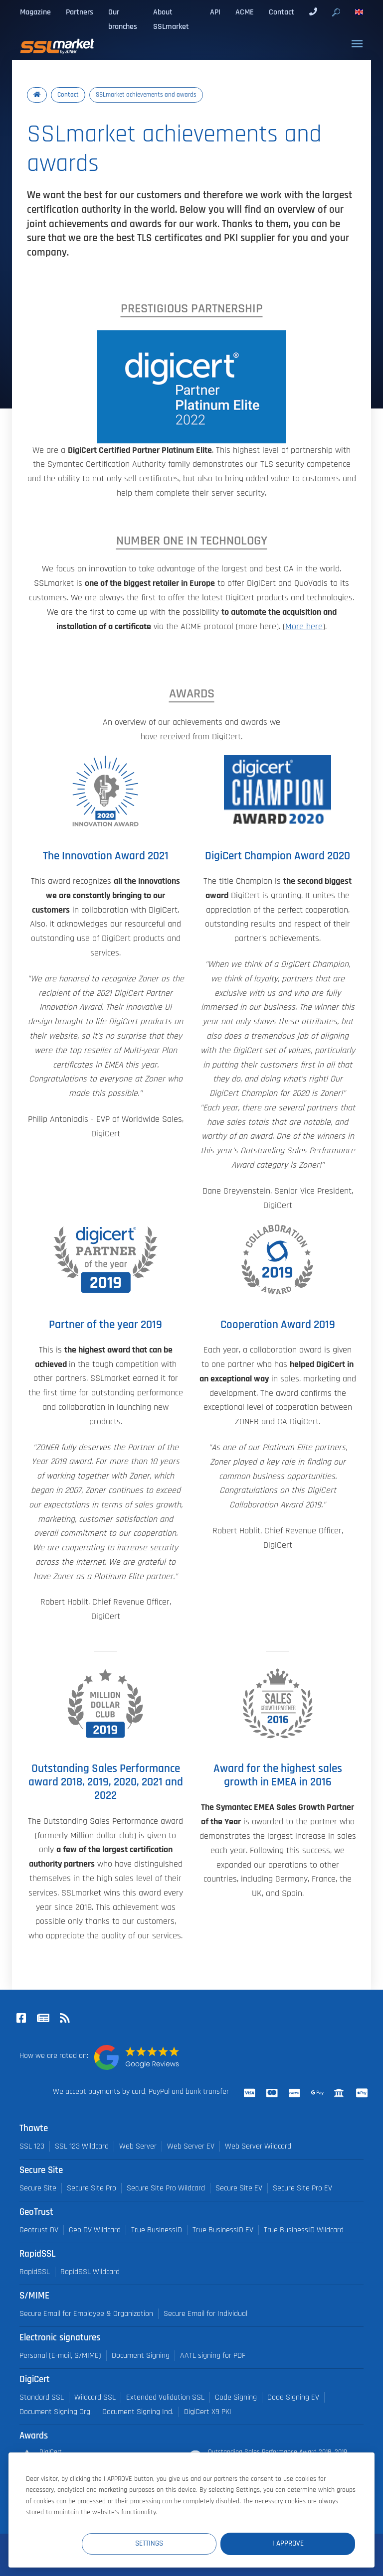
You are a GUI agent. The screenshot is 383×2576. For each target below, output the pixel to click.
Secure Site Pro (91, 2188)
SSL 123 (31, 2146)
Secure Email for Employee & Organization (86, 2313)
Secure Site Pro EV (302, 2188)
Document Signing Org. (55, 2412)
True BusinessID (156, 2230)
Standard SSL (41, 2397)
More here (304, 626)
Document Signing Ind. (138, 2412)
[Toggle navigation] (357, 44)
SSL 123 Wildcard (82, 2146)
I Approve (295, 2543)
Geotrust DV (38, 2230)
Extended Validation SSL (165, 2397)
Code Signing (236, 2397)
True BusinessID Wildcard (304, 2230)
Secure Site (37, 2188)
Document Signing (141, 2355)
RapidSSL (34, 2272)
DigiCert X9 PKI (207, 2412)
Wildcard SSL (95, 2397)
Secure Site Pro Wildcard (166, 2188)
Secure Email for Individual (205, 2313)
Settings (171, 2543)
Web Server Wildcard (258, 2146)
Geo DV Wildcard (95, 2230)
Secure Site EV (238, 2188)
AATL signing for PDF (212, 2355)
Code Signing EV (293, 2397)
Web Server (138, 2146)
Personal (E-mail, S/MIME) (60, 2355)
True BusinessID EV (222, 2230)
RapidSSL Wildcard (90, 2272)
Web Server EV (190, 2146)
